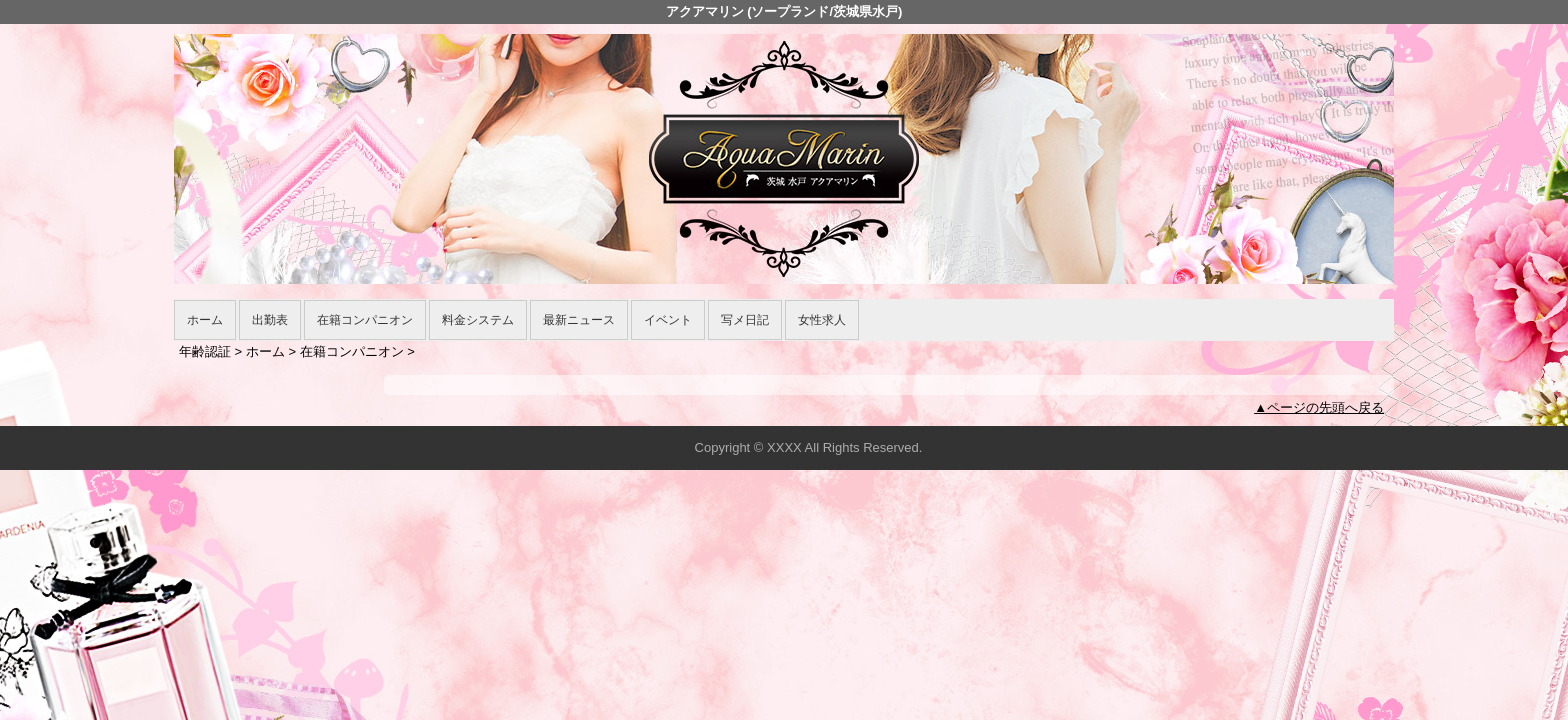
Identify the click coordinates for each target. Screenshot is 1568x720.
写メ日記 (745, 320)
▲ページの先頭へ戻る (1319, 407)
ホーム (205, 320)
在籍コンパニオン (365, 320)
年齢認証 (205, 351)
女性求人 (822, 320)
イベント (668, 320)
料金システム (478, 320)
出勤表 (270, 320)
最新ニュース (579, 320)
